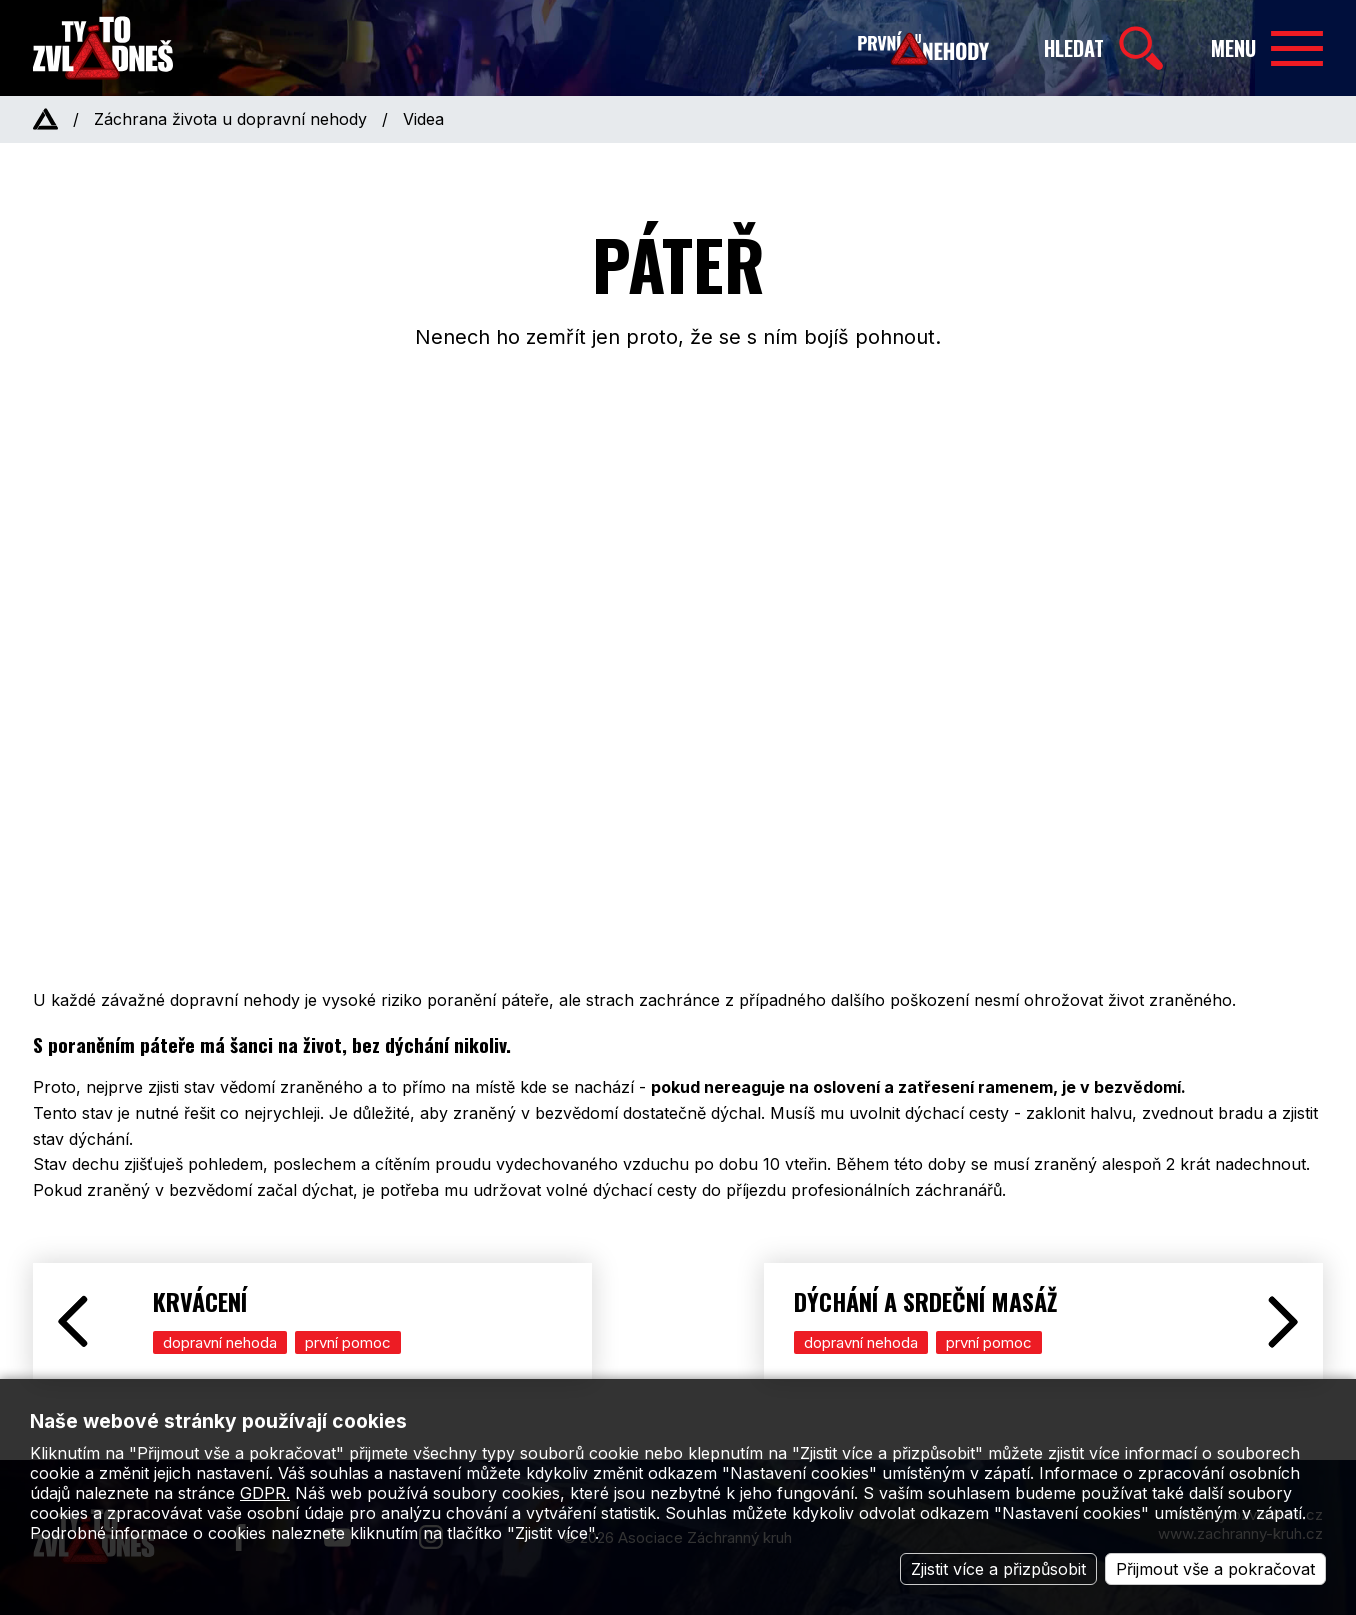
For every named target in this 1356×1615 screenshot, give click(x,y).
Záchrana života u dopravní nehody (230, 119)
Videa (423, 119)
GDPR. (265, 1493)
